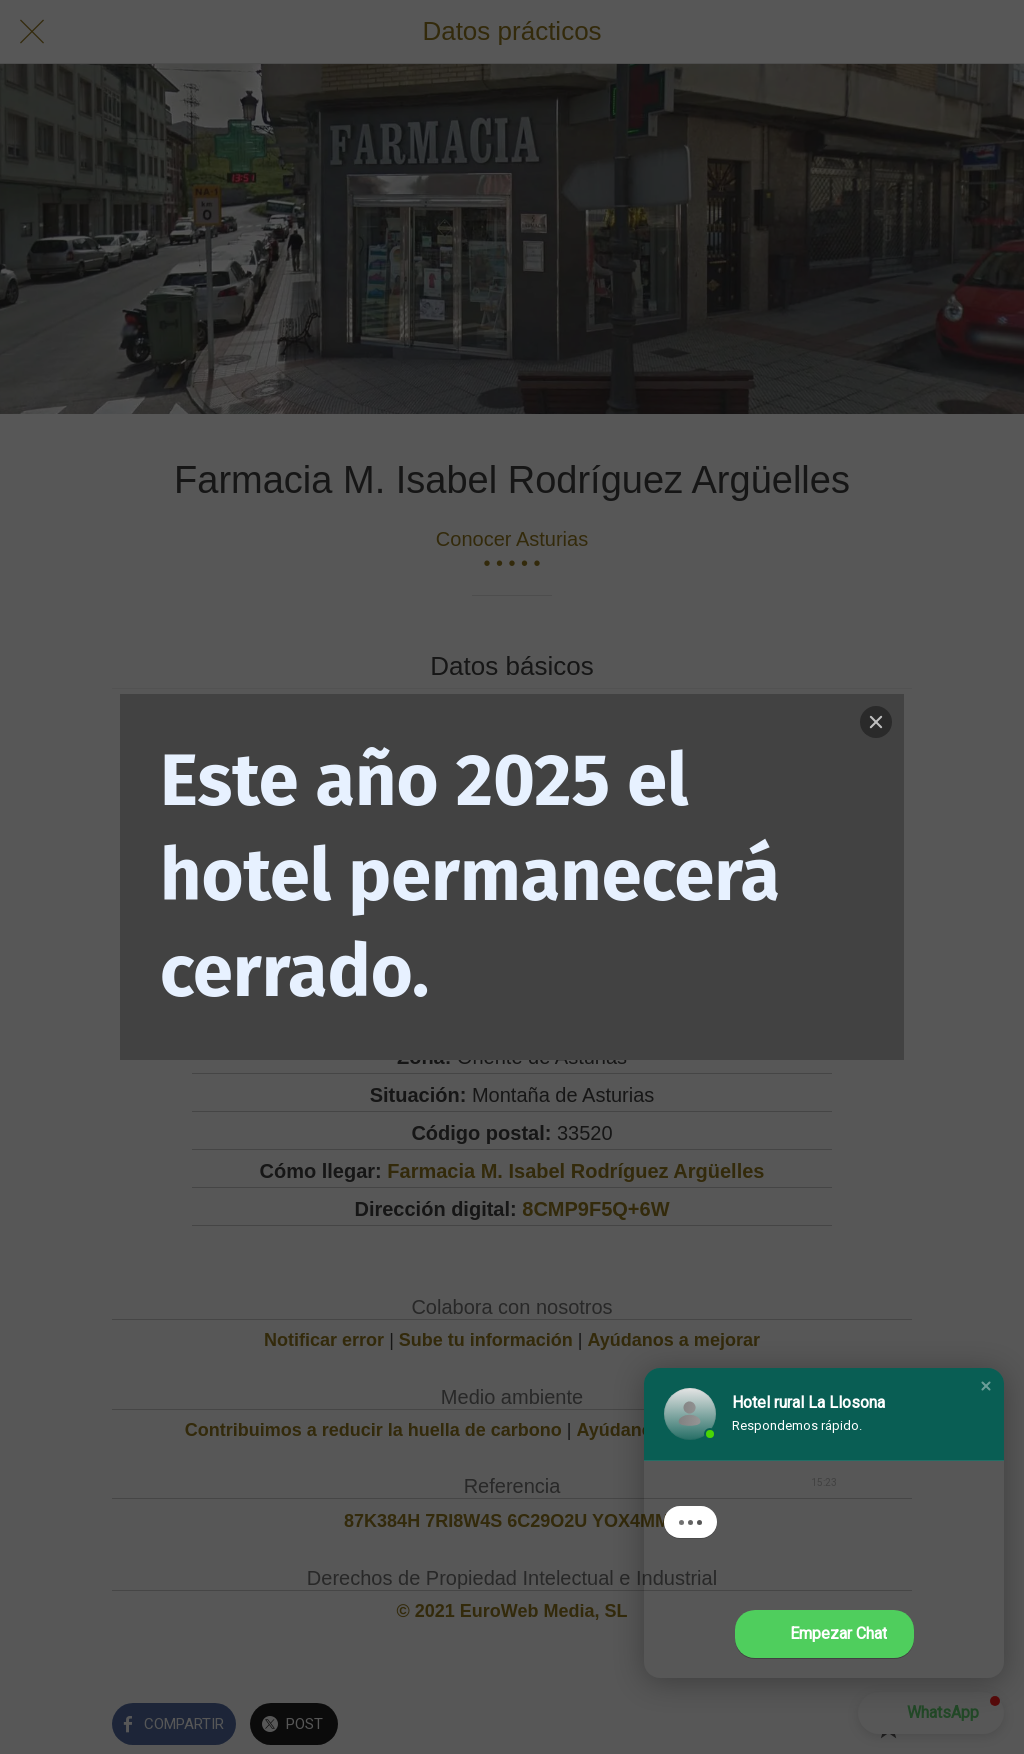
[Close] (876, 722)
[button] (986, 1386)
